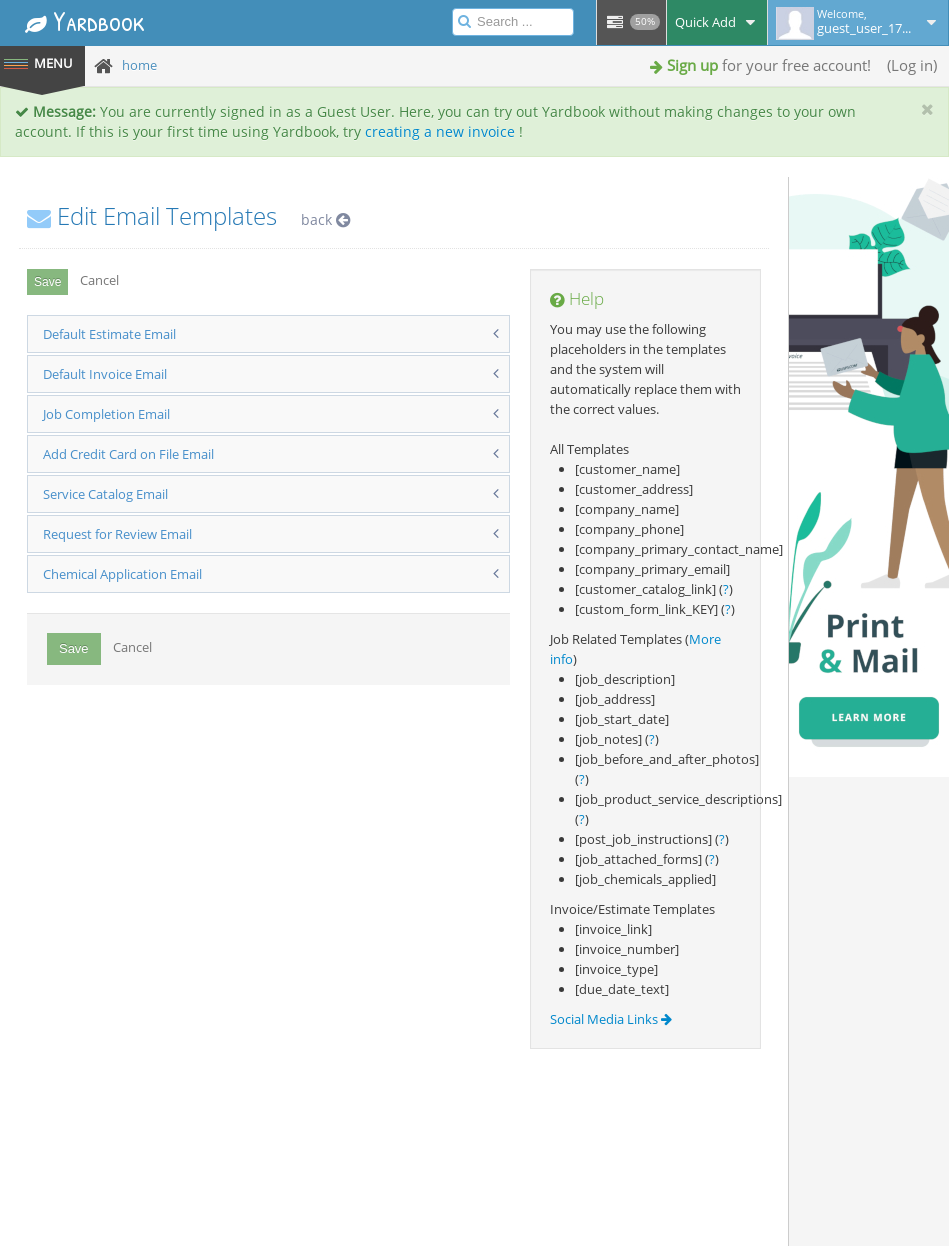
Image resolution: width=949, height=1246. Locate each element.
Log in (912, 65)
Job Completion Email (106, 414)
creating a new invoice (440, 131)
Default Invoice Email (105, 374)
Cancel (99, 280)
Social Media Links (611, 1019)
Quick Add (717, 22)
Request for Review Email (117, 534)
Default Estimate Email (109, 334)
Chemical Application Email (122, 574)
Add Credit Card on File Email (128, 454)
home (139, 65)
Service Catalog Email (105, 494)
